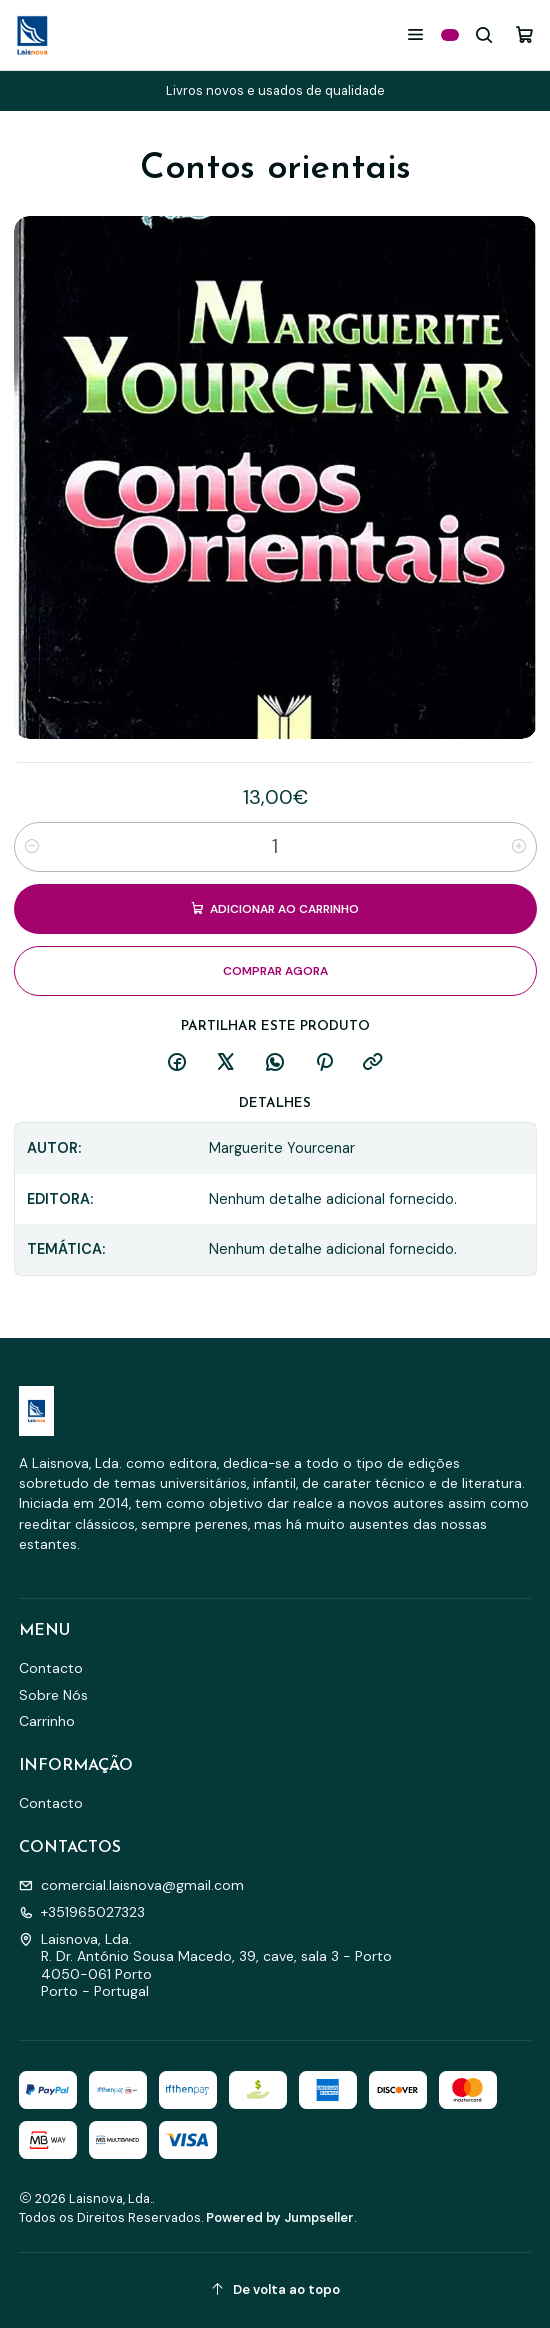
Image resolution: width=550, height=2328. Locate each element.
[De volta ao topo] (275, 2290)
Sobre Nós (53, 1695)
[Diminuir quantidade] (32, 847)
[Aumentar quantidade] (519, 847)
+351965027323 (82, 1912)
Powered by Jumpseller (280, 2217)
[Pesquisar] (484, 34)
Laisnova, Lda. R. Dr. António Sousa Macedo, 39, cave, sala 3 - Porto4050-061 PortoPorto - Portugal (205, 1965)
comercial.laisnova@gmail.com (131, 1885)
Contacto (51, 1668)
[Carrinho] (524, 34)
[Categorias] (450, 35)
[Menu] (415, 34)
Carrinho (47, 1721)
